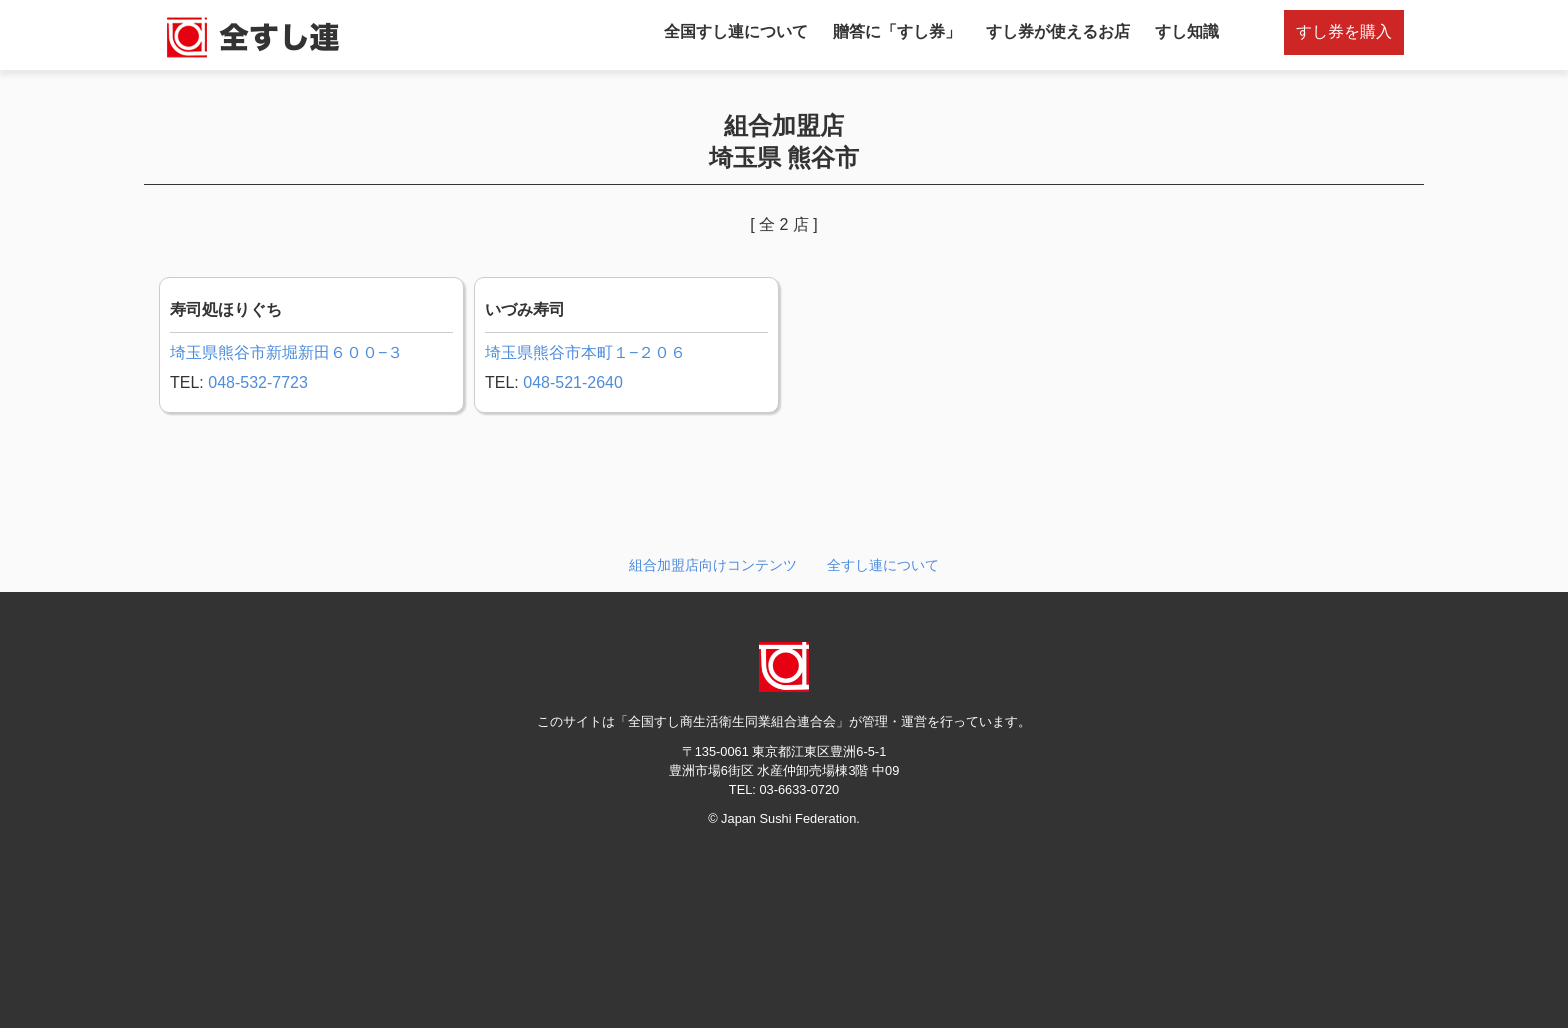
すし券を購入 (1344, 31)
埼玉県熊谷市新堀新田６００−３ (286, 352)
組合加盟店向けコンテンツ (713, 565)
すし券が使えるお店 (1058, 31)
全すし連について (883, 565)
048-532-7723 (258, 382)
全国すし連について (736, 31)
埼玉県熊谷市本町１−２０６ (585, 352)
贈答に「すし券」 (897, 31)
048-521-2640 (573, 382)
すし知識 (1187, 31)
